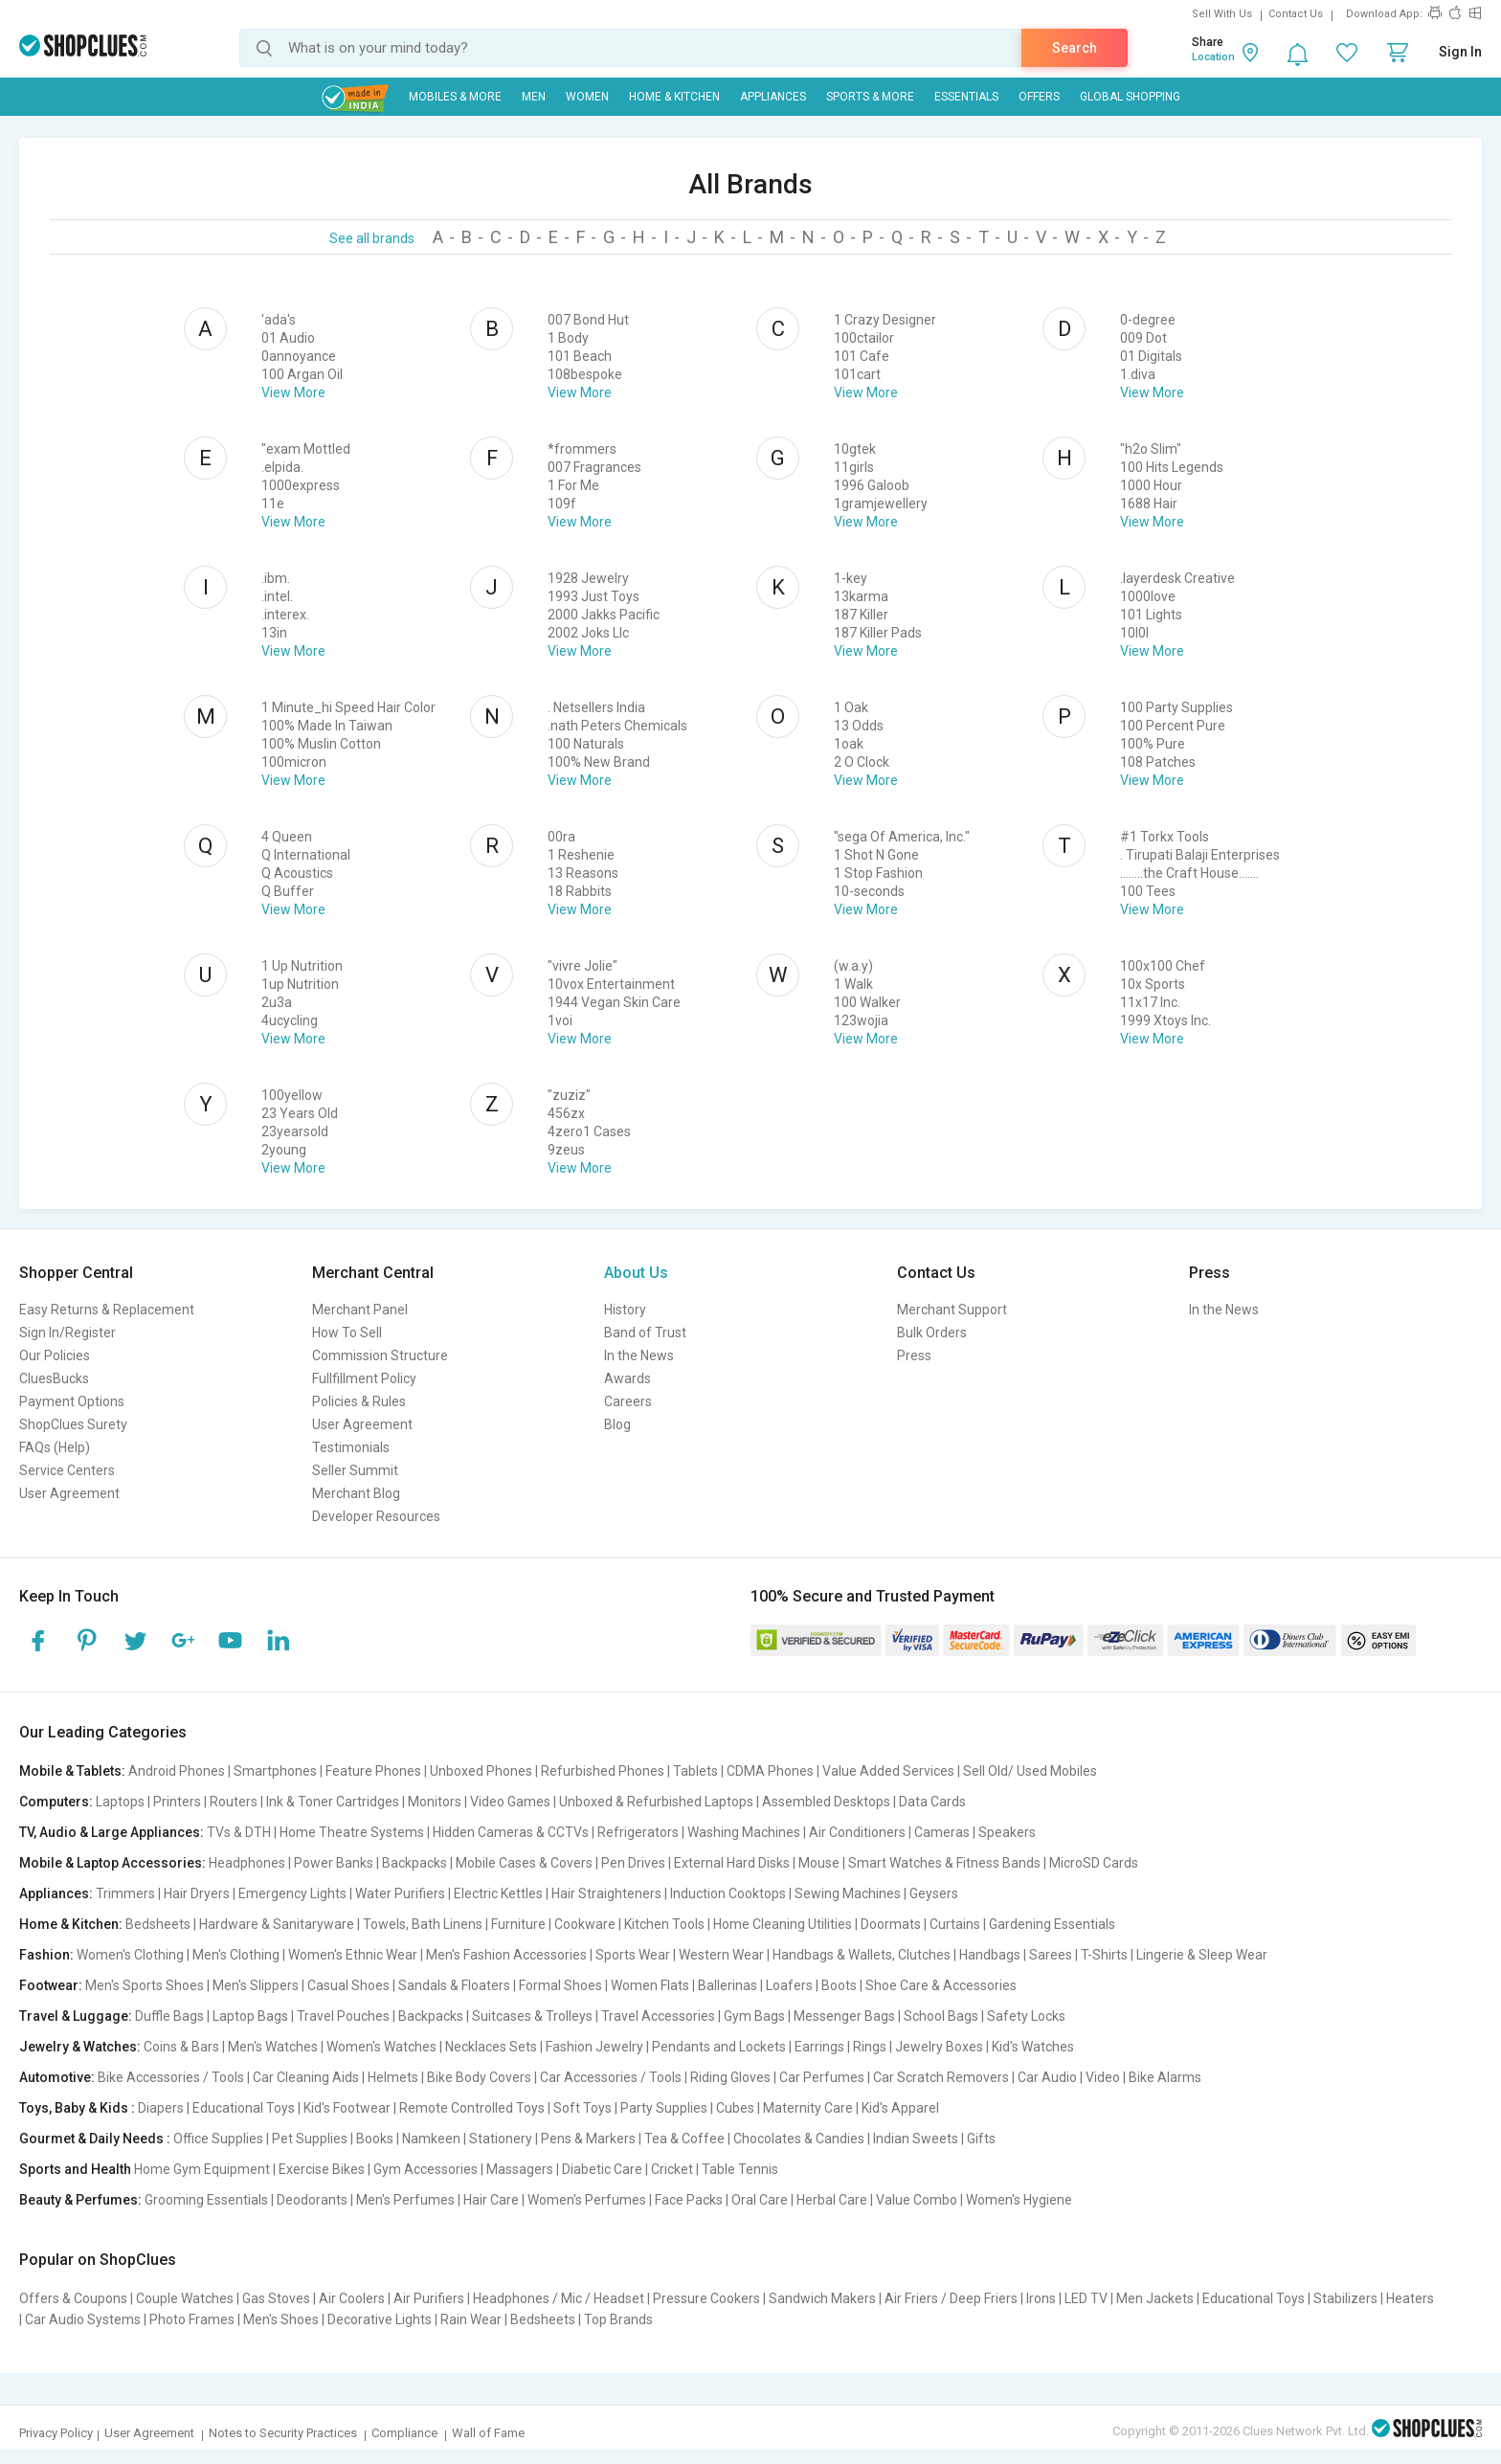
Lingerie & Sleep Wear (1201, 1954)
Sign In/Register (67, 1332)
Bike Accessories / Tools (171, 2077)
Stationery (500, 2138)
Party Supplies (663, 2108)
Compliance (404, 2433)
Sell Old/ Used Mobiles (1030, 1771)
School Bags (941, 2016)
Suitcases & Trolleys (532, 2016)
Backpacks (414, 1862)
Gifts (981, 2138)
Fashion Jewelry (594, 2046)
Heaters (1410, 2298)
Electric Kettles (498, 1893)
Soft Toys (582, 2108)
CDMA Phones (770, 1771)
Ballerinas (727, 1985)
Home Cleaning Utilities (782, 1924)
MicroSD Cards (1093, 1862)
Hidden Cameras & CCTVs (511, 1832)
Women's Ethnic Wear (352, 1954)
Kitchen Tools (664, 1924)
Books (374, 2138)
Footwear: (50, 1985)
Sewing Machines (848, 1893)
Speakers (1007, 1832)
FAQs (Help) (54, 1447)
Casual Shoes (348, 1985)
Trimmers (125, 1893)
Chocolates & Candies (798, 2138)
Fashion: (46, 1954)
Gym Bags (754, 2016)
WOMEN (587, 96)
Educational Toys (243, 2108)
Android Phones (176, 1771)
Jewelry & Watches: (80, 2046)
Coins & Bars (181, 2046)
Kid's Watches (1033, 2046)
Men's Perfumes (405, 2199)
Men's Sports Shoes (144, 1985)
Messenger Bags (844, 2016)
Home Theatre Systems (352, 1832)
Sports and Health (75, 2169)
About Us (636, 1273)
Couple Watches (185, 2298)
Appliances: (56, 1893)
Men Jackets (1155, 2298)
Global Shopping (1130, 96)
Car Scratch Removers (941, 2077)
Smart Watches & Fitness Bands (944, 1862)
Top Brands (618, 2319)
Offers (1039, 96)
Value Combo (916, 2199)
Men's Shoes (281, 2319)
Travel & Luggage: (75, 2016)
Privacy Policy (56, 2433)
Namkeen (431, 2138)
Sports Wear (632, 1954)
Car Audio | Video (1069, 2077)
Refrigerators (638, 1832)
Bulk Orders (932, 1332)
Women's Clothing (130, 1954)
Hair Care (491, 2199)
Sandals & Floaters (454, 1985)
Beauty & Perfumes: (80, 2199)
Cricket (672, 2169)
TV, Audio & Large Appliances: (111, 1832)
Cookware (585, 1924)
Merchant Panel (360, 1309)
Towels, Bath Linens (422, 1924)
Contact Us (1295, 14)
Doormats (891, 1924)
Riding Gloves (730, 2077)
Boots (839, 1985)
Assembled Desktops (826, 1801)
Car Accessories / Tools (611, 2077)
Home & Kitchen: (71, 1924)
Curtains (955, 1924)
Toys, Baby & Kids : (77, 2108)
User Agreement (69, 1493)
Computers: (56, 1801)
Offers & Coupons (73, 2298)
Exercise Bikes (322, 2169)
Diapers (161, 2108)
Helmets (393, 2077)
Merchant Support (952, 1309)
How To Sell (347, 1332)
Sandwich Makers (822, 2298)
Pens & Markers (588, 2138)
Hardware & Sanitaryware (276, 1924)
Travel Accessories (658, 2016)
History (625, 1309)
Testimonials (351, 1447)
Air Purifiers (428, 2298)
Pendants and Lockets (719, 2046)
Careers (628, 1401)
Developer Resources (376, 1516)
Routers (234, 1801)
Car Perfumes (821, 2077)
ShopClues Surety (73, 1424)
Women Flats (650, 1985)
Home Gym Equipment (202, 2169)
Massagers (519, 2169)
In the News (639, 1355)
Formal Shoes (560, 1985)
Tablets (695, 1771)
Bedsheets (157, 1924)
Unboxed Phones (481, 1771)
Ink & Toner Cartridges (332, 1801)
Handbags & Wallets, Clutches (862, 1954)
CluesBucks (54, 1378)
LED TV (1086, 2298)
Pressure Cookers (706, 2298)
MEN (534, 96)
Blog (617, 1424)
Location (1213, 57)
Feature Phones (373, 1771)
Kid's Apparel (900, 2108)
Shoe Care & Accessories (941, 1985)
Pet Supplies (309, 2138)
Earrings (819, 2046)
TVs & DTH (239, 1832)
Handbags (989, 1954)
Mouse (819, 1862)
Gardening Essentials (1052, 1924)
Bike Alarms (1165, 2077)
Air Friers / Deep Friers (951, 2298)
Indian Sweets (915, 2138)
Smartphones (275, 1771)
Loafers (789, 1985)
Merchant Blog (356, 1493)
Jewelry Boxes (939, 2046)
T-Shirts (1104, 1954)
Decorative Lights (379, 2319)
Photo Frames (192, 2319)
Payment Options (71, 1401)
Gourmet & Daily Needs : (94, 2138)
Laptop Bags (250, 2016)
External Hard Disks (732, 1862)
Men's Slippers (256, 1985)
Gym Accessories (425, 2169)
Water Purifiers (400, 1893)
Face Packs (689, 2199)
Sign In (1460, 51)
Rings (869, 2046)
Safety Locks (1026, 2016)
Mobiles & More (455, 96)
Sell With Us (1222, 14)
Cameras (942, 1832)
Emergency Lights (292, 1893)
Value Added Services (888, 1771)
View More (293, 392)
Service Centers (67, 1470)
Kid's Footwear (347, 2108)
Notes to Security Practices (283, 2433)
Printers (177, 1801)
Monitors (434, 1801)
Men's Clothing (236, 1954)
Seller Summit (355, 1470)
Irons (1041, 2298)
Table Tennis (740, 2169)
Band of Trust (645, 1332)
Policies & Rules (359, 1401)
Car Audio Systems (83, 2319)
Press (914, 1355)
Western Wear (721, 1954)
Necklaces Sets (491, 2046)
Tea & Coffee (684, 2138)
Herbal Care (831, 2199)
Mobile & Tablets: (72, 1771)
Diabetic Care (602, 2169)
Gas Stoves (276, 2298)
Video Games (510, 1801)
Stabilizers (1345, 2298)
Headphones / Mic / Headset (558, 2298)
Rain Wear (471, 2319)
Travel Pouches (343, 2016)
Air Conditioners (857, 1832)
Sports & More (870, 96)
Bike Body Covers (479, 2077)
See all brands (371, 238)
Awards (627, 1378)
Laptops (120, 1801)
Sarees (1050, 1954)
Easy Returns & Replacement (106, 1309)
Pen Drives (633, 1862)
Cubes (735, 2108)
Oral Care (759, 2199)
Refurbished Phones (602, 1771)
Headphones (247, 1862)
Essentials (966, 96)
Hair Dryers (197, 1893)
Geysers (933, 1893)
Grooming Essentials (206, 2199)
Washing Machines (743, 1832)
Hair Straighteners (606, 1893)
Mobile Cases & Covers (524, 1862)
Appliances (773, 96)
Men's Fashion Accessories (506, 1954)
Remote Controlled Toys (472, 2108)
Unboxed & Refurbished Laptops (656, 1801)
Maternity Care (808, 2108)
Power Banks (333, 1862)
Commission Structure (380, 1355)
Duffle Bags (169, 2016)
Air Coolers (352, 2298)
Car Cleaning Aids (306, 2077)
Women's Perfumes (586, 2199)
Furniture (518, 1924)
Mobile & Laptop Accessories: (112, 1862)
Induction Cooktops (728, 1893)
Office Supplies (218, 2138)
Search (1074, 48)
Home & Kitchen (674, 96)
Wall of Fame (488, 2433)
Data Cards (932, 1801)
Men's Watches (273, 2046)
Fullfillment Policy (364, 1378)
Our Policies (54, 1355)
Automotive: (57, 2077)
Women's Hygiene (1019, 2199)
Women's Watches (381, 2046)
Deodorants (312, 2199)
